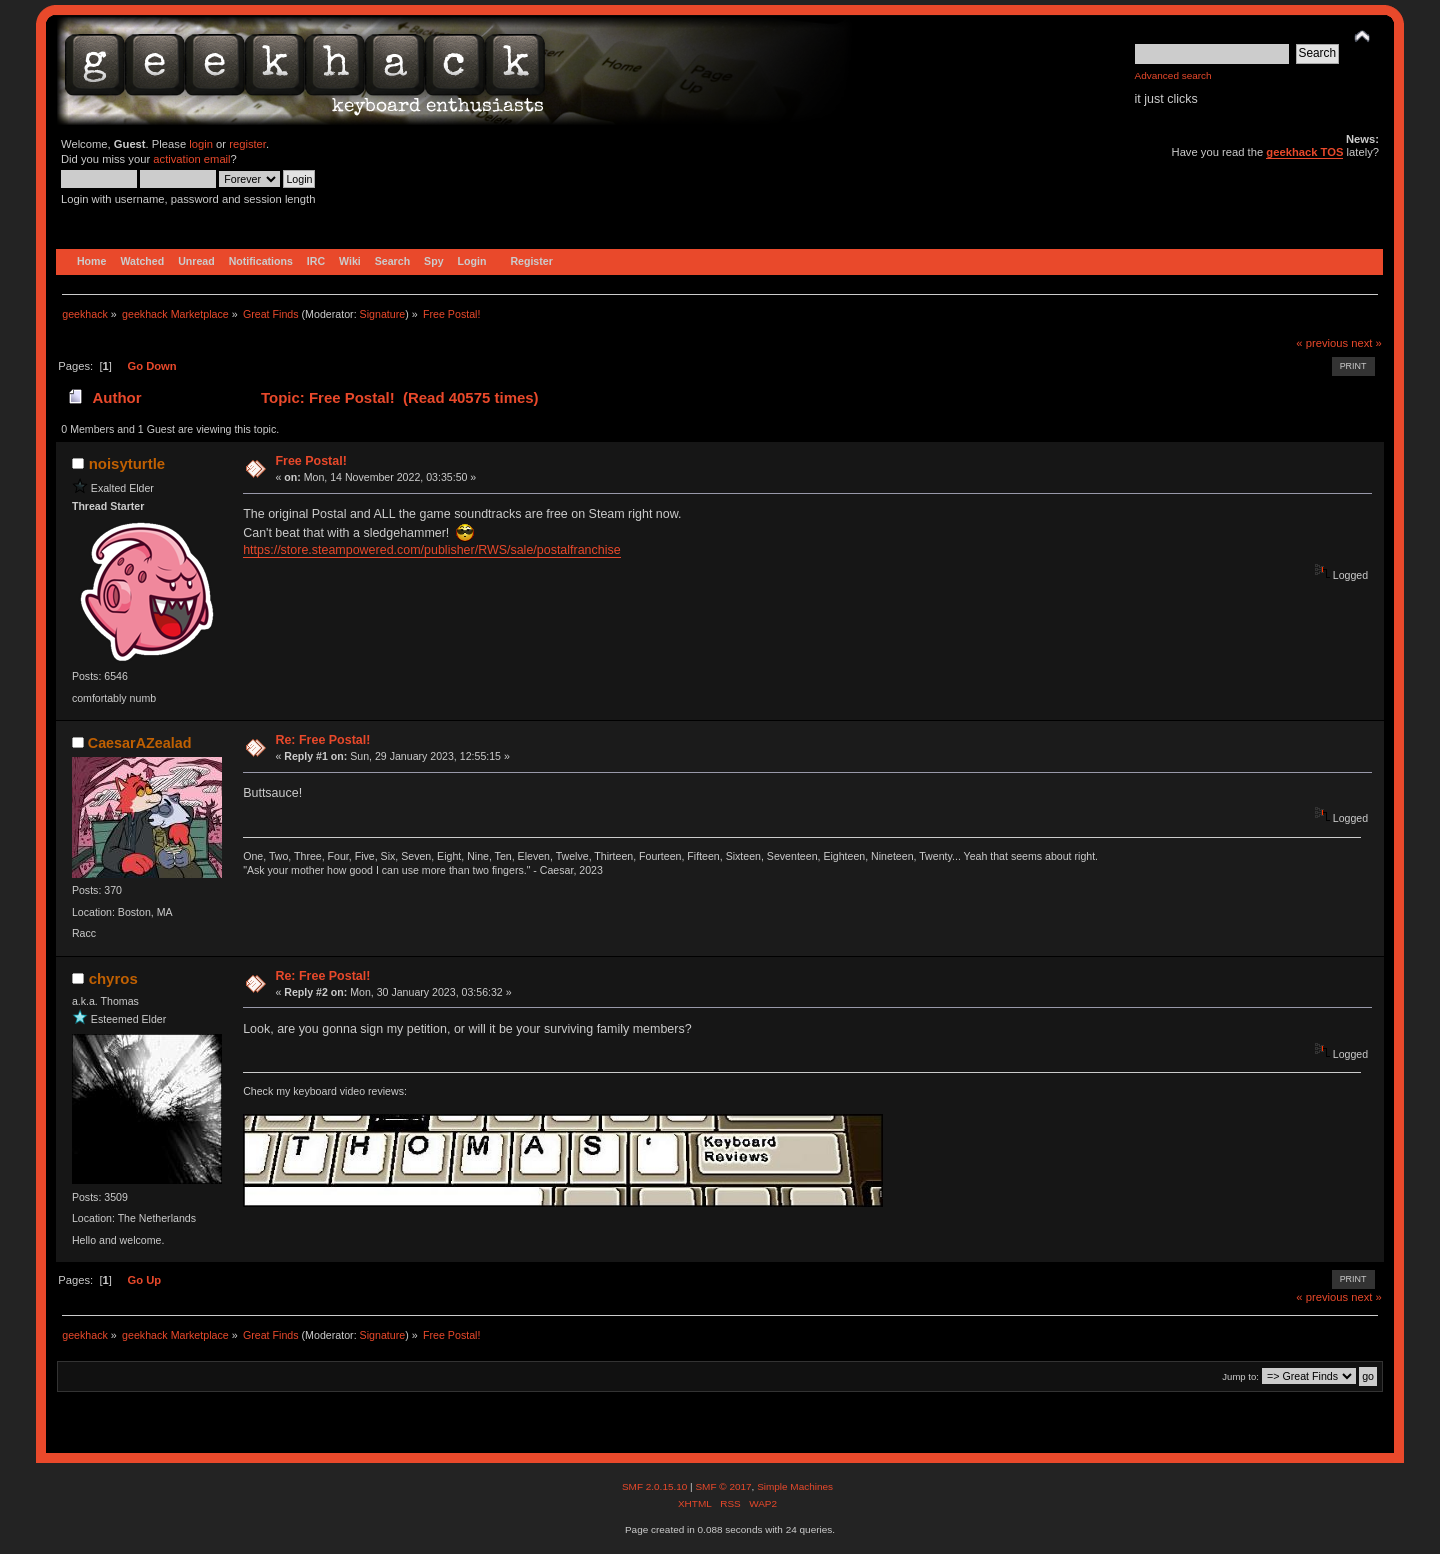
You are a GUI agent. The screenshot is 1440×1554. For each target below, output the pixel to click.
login (201, 144)
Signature (383, 314)
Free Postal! (310, 461)
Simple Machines (795, 1486)
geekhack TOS (1304, 152)
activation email (191, 159)
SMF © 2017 (723, 1486)
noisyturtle (127, 463)
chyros (113, 978)
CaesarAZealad (140, 743)
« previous (1322, 343)
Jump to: (1240, 1376)
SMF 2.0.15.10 (656, 1486)
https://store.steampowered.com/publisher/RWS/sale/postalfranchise (431, 550)
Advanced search (1173, 75)
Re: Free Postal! (322, 740)
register (247, 144)
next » (1366, 343)
